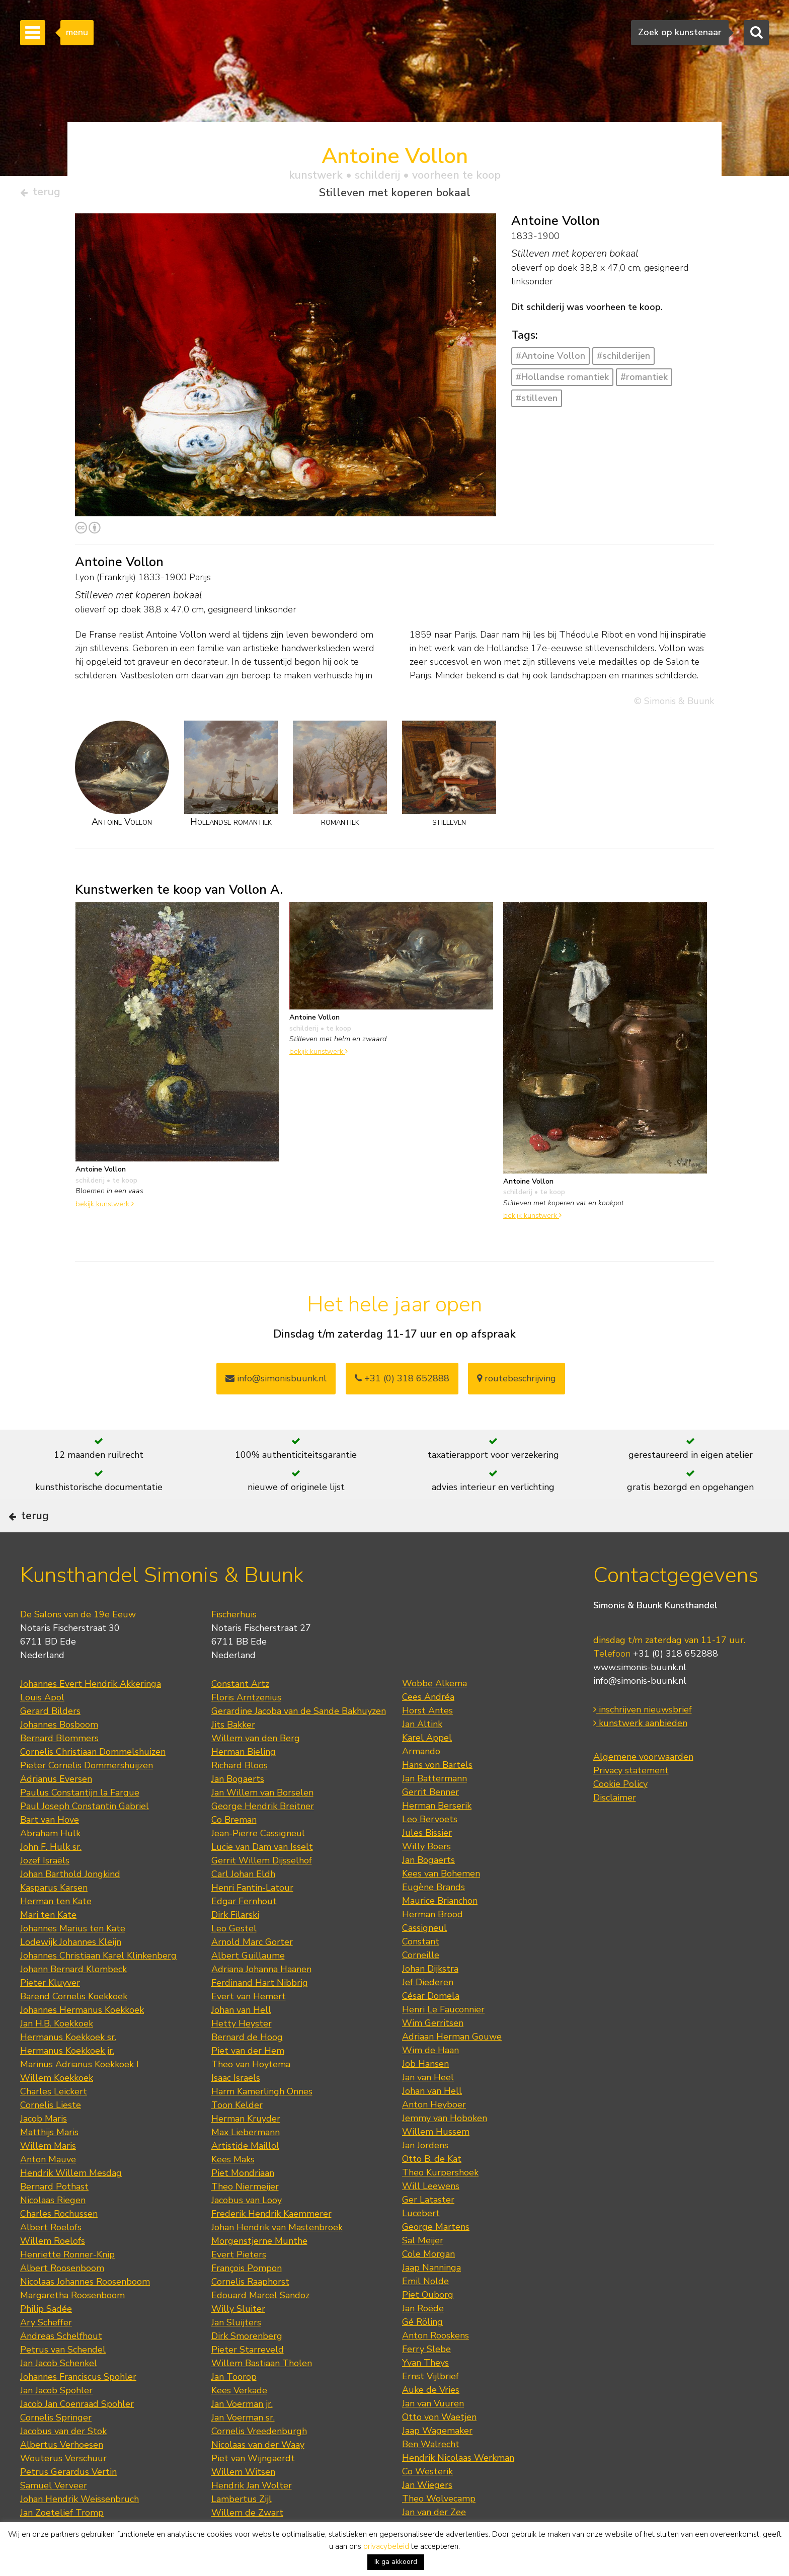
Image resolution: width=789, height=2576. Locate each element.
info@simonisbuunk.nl (276, 1382)
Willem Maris (48, 2177)
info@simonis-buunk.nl (639, 1712)
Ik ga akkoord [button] (395, 2561)
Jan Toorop (234, 2408)
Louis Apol (42, 1729)
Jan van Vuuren (433, 2435)
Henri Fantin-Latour (252, 1919)
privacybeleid (386, 2546)
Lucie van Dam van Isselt (262, 1878)
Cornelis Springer (56, 2449)
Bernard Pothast (54, 2218)
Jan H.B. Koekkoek (56, 2055)
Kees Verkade (239, 2422)
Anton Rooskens (435, 2367)
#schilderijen (623, 360)
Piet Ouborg (427, 2326)
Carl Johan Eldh (243, 1906)
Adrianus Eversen (56, 1811)
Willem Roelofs (52, 2273)
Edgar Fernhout (244, 1933)
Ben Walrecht (430, 2476)
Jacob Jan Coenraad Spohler (77, 2436)
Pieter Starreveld (247, 2381)
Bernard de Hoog (247, 2069)
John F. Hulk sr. (51, 1878)
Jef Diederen (427, 2014)
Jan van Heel (428, 2109)
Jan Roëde (423, 2340)
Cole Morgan (428, 2286)
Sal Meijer (422, 2272)
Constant (420, 1973)
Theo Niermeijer (245, 2218)
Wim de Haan (430, 2082)
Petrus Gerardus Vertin (68, 2503)
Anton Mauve (48, 2191)
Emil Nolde (425, 2313)
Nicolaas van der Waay (257, 2476)
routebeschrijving (516, 1382)
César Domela (430, 2027)
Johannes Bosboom (59, 1756)
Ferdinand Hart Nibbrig (259, 2014)
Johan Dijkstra (430, 2000)
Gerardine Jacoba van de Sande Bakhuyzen (298, 1743)
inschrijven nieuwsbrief (642, 1741)
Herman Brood (432, 1946)
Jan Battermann (434, 1810)
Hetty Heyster (241, 2055)
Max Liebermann (245, 2164)
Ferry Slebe (426, 2381)
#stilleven (537, 402)
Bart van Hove (49, 1851)
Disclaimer (614, 1829)
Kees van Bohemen (441, 1905)
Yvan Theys (425, 2394)
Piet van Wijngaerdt (253, 2490)
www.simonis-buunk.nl (639, 1698)
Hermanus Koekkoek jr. (67, 2082)
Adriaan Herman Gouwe (452, 2068)
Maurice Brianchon (440, 1932)
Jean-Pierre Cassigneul (258, 1865)
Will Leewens (430, 2218)
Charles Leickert (53, 2123)
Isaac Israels (235, 2109)
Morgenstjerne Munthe (259, 2273)
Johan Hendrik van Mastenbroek (277, 2259)
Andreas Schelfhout (61, 2368)
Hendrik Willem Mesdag (71, 2205)
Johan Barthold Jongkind (70, 1906)
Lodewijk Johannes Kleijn (70, 1974)
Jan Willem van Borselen (262, 1824)
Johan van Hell (241, 2042)
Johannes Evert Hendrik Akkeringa (90, 1715)
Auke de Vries (430, 2421)
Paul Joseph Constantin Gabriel (84, 1838)
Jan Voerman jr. (242, 2436)
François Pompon (246, 2300)
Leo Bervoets (429, 1851)
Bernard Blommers (59, 1770)
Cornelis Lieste (50, 2137)
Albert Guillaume (248, 1987)
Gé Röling (422, 2354)
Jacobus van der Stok (63, 2463)
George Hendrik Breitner (262, 1838)
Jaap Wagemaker (437, 2462)
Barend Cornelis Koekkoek (73, 2028)
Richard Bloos (239, 1797)
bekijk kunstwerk (104, 1208)
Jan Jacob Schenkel (58, 2395)
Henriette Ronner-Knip (67, 2286)
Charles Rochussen (59, 2245)
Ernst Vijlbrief (430, 2408)
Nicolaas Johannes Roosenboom (85, 2313)
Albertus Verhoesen (61, 2476)
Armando (421, 1783)
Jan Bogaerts (237, 1811)
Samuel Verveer (53, 2517)
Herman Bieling (243, 1783)
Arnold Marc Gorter (252, 1974)
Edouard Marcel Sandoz (260, 2327)
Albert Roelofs (51, 2259)
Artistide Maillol (245, 2177)
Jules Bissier (427, 1864)
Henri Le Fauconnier (443, 2041)
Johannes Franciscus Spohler (78, 2408)
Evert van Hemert (248, 2028)
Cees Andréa (428, 1729)
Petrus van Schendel (63, 2381)
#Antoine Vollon (550, 360)
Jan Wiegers (427, 2517)
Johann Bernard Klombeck (73, 2001)
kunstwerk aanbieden (640, 1754)
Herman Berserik (436, 1837)
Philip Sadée (46, 2340)
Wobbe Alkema (434, 1715)
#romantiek (644, 381)
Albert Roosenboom (62, 2300)
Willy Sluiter (238, 2340)
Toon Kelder (237, 2137)
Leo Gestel (234, 1960)
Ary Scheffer (46, 2354)
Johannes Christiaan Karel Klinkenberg (98, 1987)
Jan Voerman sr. (243, 2449)
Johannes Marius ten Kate (72, 1960)
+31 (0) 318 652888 (402, 1382)
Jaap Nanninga (431, 2299)
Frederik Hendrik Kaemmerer (271, 2245)
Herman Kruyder (245, 2150)
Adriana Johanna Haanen (261, 2001)
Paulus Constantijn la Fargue (79, 1824)
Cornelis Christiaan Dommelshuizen (93, 1783)
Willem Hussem (435, 2163)
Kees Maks (233, 2191)
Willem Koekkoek (56, 2109)
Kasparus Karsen (54, 1919)
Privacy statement (631, 1802)
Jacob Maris (43, 2150)
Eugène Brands (433, 1919)
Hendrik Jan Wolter (251, 2517)
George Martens (435, 2258)
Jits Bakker (233, 1756)
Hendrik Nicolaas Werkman (458, 2489)
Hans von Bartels (437, 1796)
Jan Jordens (425, 2177)
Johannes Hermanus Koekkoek (82, 2042)
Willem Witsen (243, 2503)
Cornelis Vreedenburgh (259, 2463)
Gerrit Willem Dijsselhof (261, 1892)
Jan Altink (422, 1756)
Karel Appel (427, 1769)
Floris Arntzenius (246, 1729)
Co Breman (234, 1851)
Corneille (420, 1987)
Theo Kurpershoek (440, 2204)
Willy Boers (426, 1878)
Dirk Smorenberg (246, 2368)
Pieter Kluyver (50, 2014)
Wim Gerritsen (432, 2055)
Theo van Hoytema (250, 2096)
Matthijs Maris (49, 2164)
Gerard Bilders (50, 1743)
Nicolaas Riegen (53, 2232)
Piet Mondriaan (242, 2205)
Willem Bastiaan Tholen (261, 2395)
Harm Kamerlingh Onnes (261, 2123)
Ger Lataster (428, 2231)
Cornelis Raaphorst (250, 2313)
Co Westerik (427, 2503)
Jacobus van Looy (246, 2232)
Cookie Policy (620, 1815)
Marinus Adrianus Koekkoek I (79, 2096)
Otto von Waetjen (439, 2449)
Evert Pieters (238, 2286)
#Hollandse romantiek (562, 381)
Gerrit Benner (430, 1824)
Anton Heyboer (434, 2136)
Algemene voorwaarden (643, 1788)
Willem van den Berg (255, 1770)
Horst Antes (427, 1742)
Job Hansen (425, 2095)
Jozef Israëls (44, 1892)
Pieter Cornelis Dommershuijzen (86, 1797)
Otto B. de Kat (431, 2190)
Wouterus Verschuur (63, 2490)
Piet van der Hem (247, 2082)
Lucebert (421, 2245)
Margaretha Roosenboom (72, 2327)
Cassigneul (424, 1960)
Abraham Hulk (50, 1865)
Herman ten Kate (56, 1933)
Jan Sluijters (236, 2354)
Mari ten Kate (48, 1946)
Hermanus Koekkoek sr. (68, 2069)
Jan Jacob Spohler (56, 2422)
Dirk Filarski (235, 1946)
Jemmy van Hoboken (444, 2150)
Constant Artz (240, 1715)
